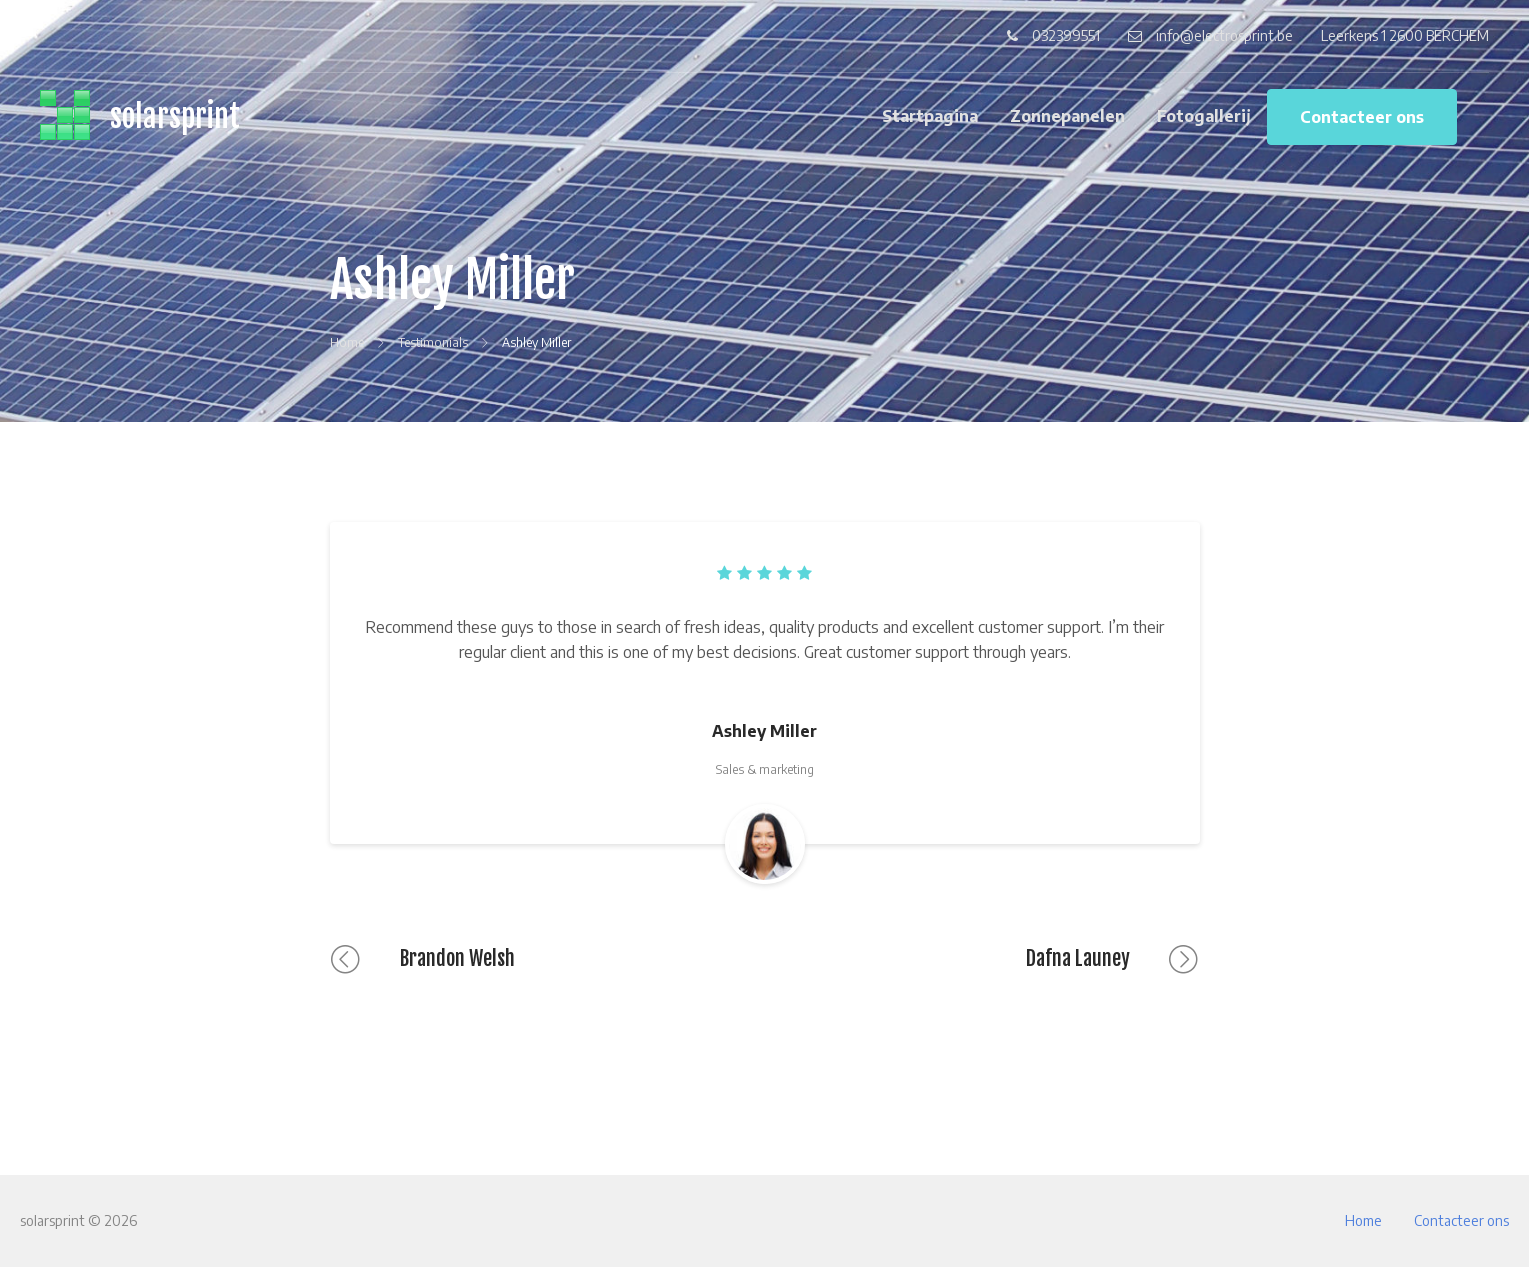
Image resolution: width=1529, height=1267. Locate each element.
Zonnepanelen (1067, 116)
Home (1363, 1220)
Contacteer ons (1362, 117)
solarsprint (175, 116)
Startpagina (930, 116)
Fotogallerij (1204, 116)
